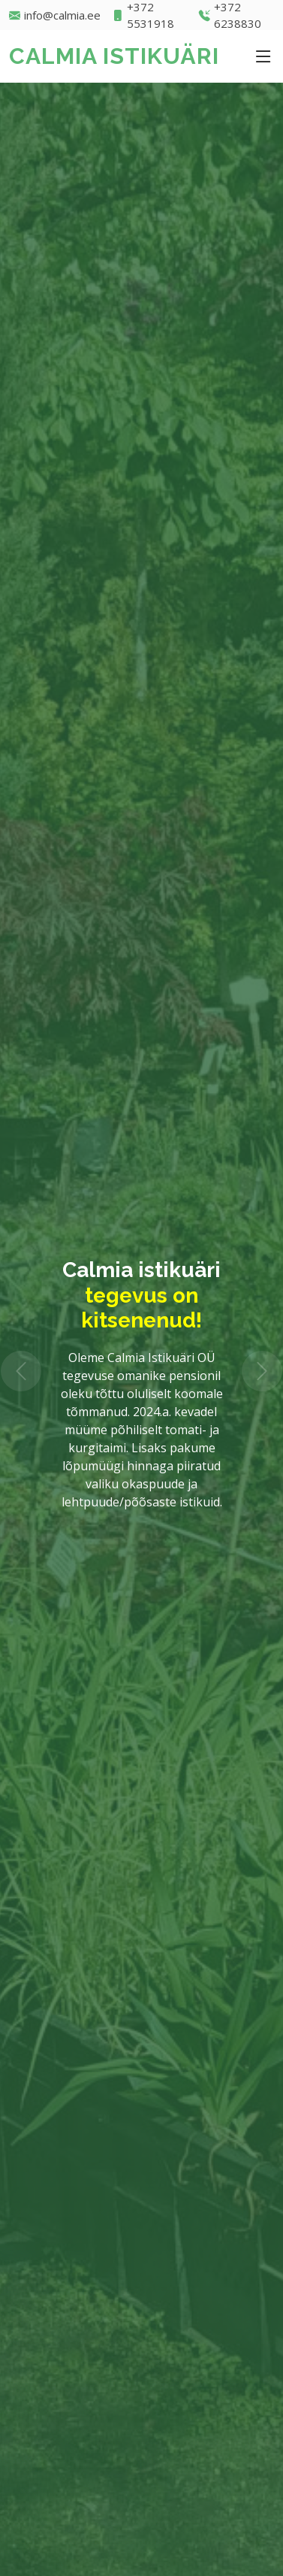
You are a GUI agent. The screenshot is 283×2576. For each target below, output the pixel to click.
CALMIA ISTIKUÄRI (114, 56)
